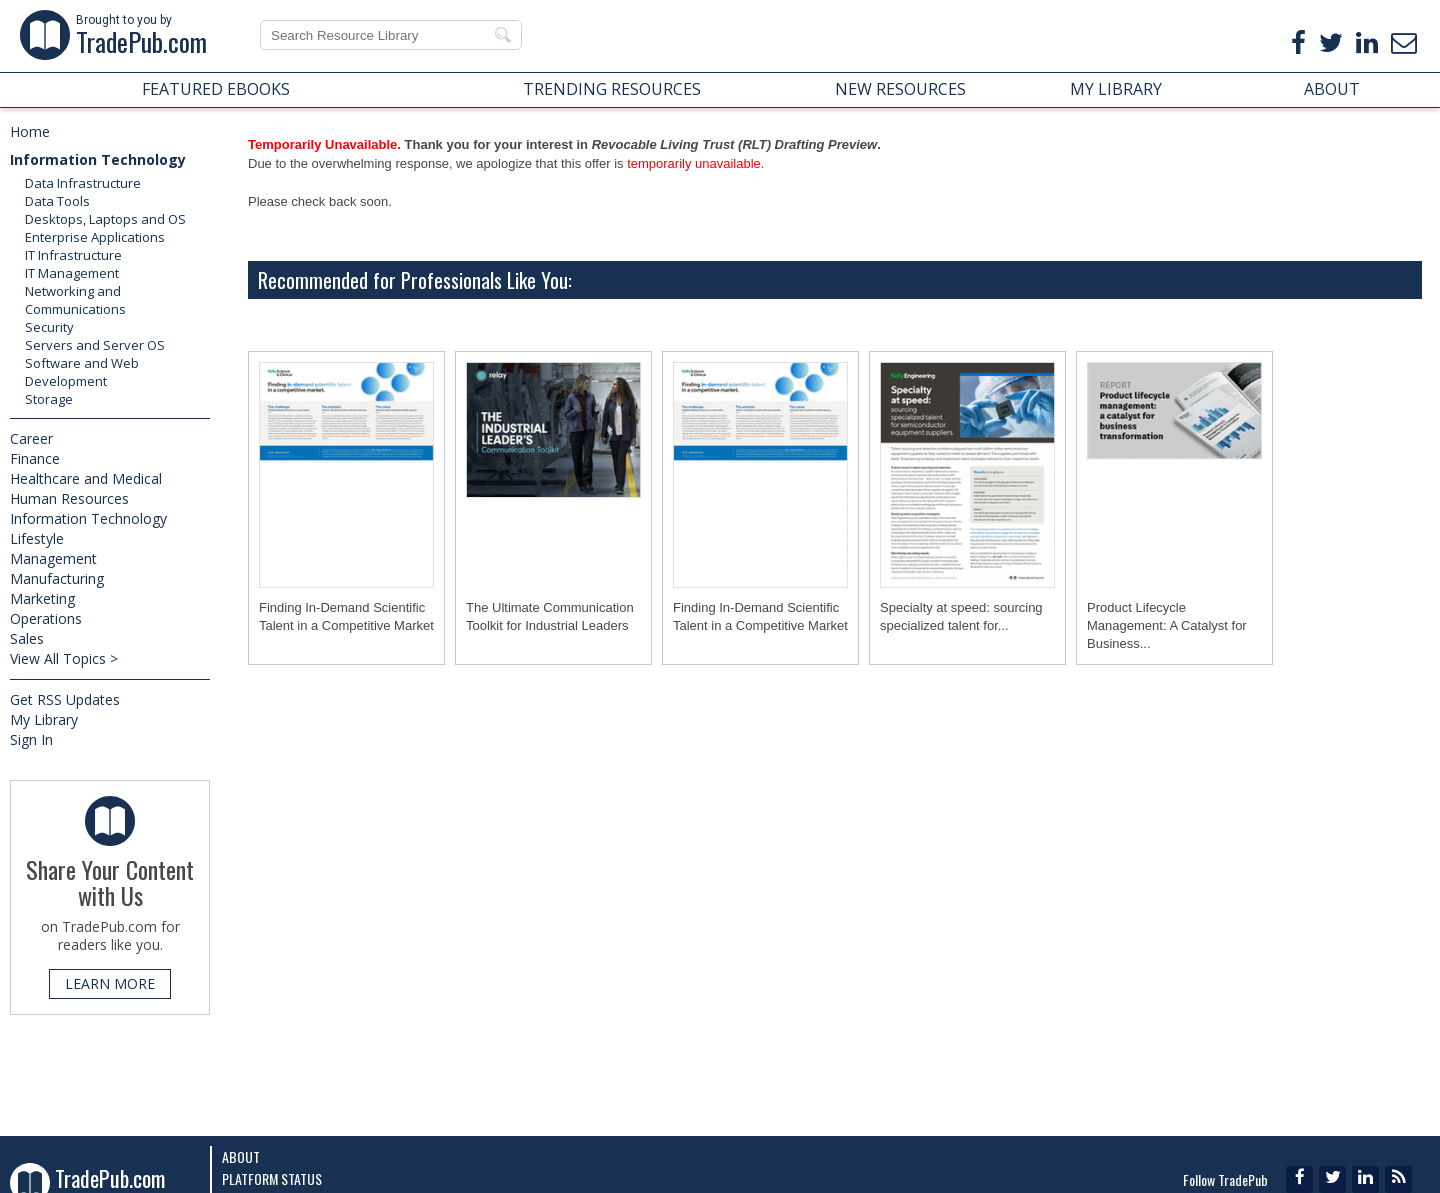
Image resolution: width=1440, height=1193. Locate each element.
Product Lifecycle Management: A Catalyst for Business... (1167, 625)
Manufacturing (57, 578)
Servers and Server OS (95, 345)
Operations (46, 618)
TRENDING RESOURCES (612, 89)
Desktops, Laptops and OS (105, 219)
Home (30, 131)
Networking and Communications (75, 300)
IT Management (72, 273)
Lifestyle (37, 538)
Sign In (31, 739)
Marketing (42, 598)
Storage (49, 399)
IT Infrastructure (73, 255)
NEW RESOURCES (900, 89)
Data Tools (57, 201)
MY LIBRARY (1116, 89)
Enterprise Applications (95, 237)
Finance (35, 458)
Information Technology (98, 159)
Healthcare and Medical (86, 478)
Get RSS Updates (65, 699)
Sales (27, 638)
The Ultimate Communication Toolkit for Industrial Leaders (550, 616)
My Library (44, 719)
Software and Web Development (82, 372)
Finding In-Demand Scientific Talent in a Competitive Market (346, 616)
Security (49, 327)
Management (53, 558)
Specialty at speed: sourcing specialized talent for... (961, 616)
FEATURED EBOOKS (216, 89)
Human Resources (69, 498)
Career (31, 438)
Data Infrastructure (83, 183)
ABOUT (1332, 89)
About (241, 1156)
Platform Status (272, 1178)
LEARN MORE (110, 983)
